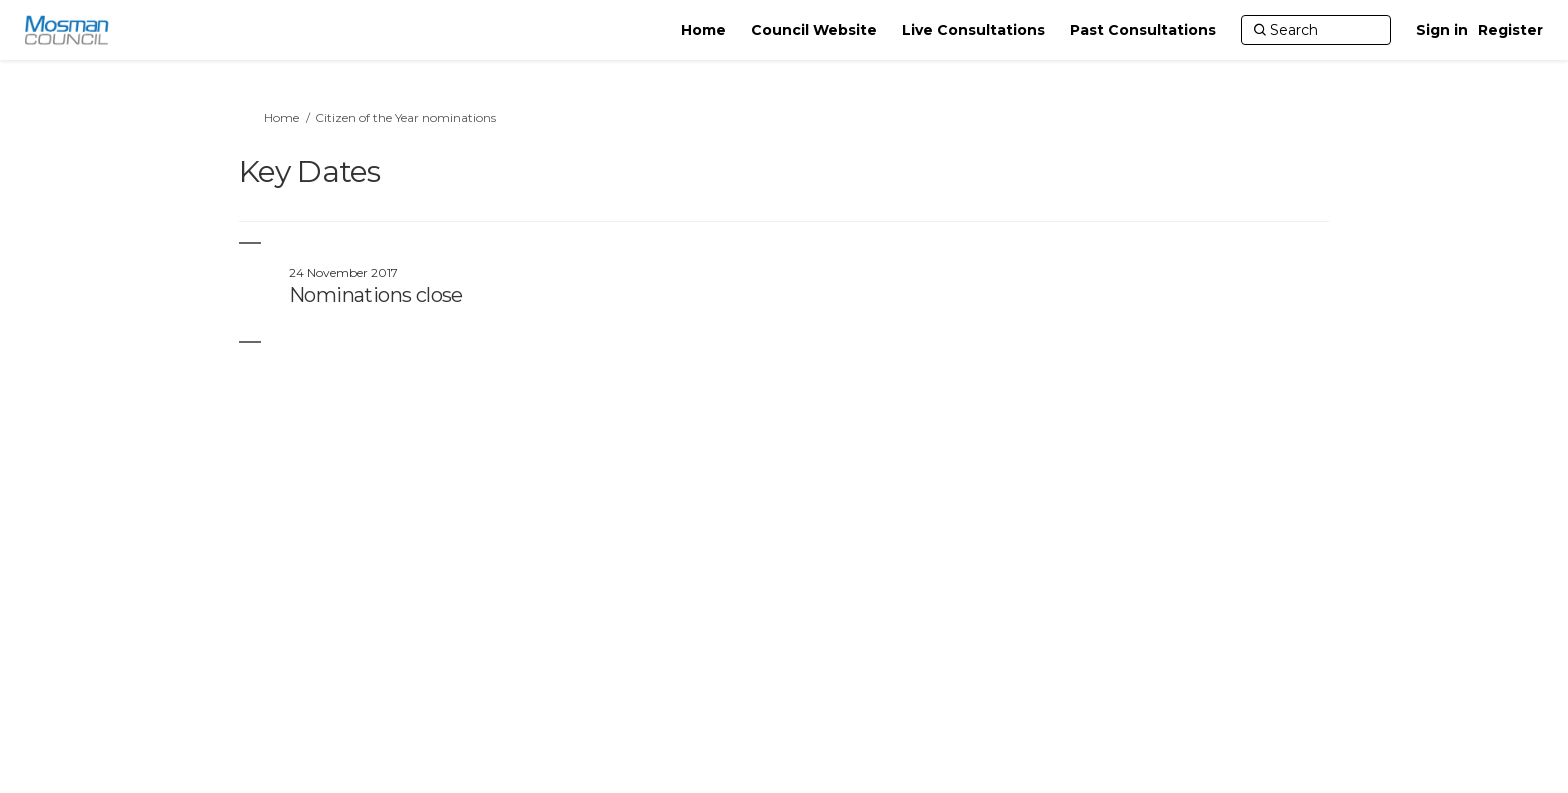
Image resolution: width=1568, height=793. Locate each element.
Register (1510, 30)
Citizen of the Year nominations (405, 117)
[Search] (1316, 30)
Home (281, 117)
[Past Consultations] (1143, 30)
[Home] (703, 30)
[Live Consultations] (973, 30)
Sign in (1442, 30)
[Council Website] (814, 30)
